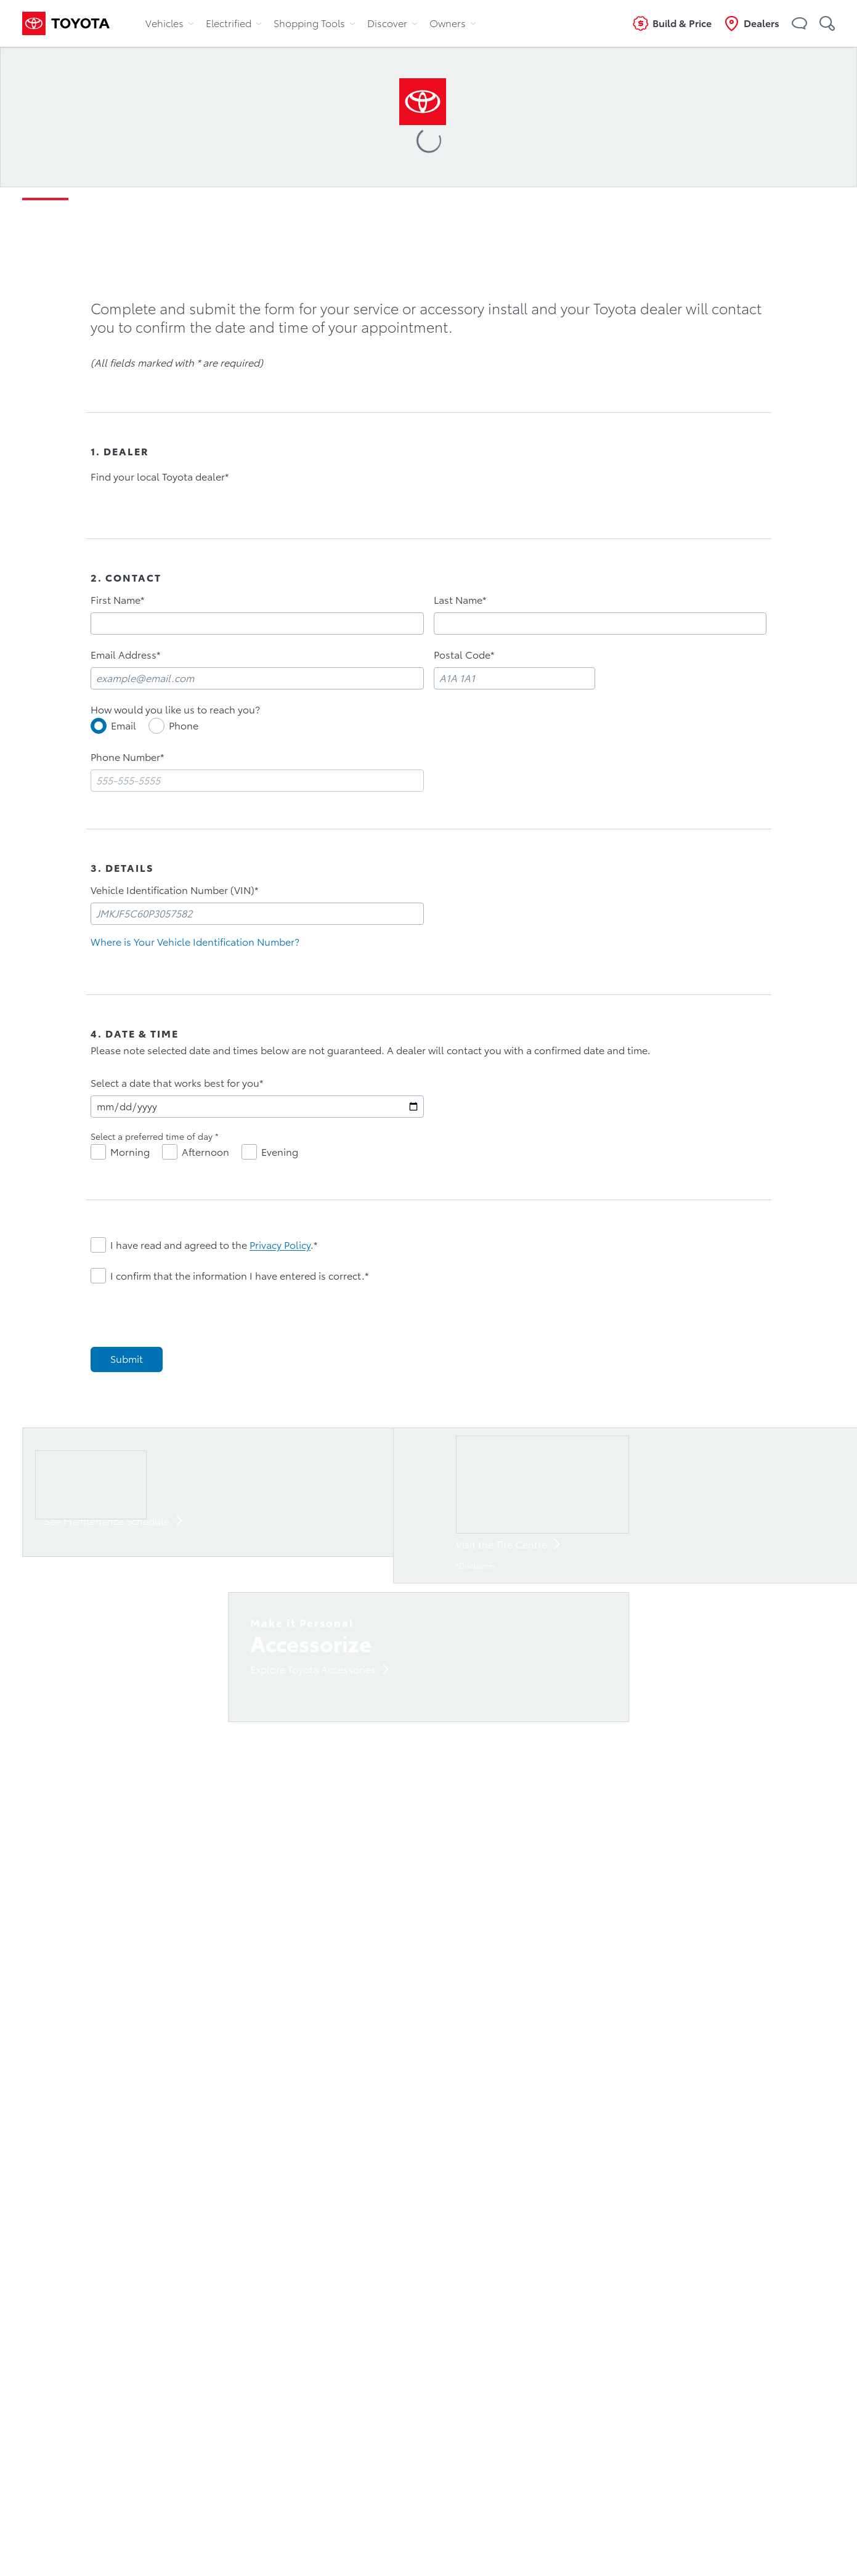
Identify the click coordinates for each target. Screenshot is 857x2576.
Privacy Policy (280, 1245)
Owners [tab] (452, 23)
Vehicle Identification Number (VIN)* (174, 890)
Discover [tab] (392, 23)
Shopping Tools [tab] (314, 23)
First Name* (117, 600)
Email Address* (125, 655)
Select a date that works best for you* (177, 1083)
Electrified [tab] (233, 23)
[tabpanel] (428, 911)
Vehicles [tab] (169, 23)
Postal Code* (464, 655)
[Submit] (127, 1359)
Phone (183, 726)
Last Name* (460, 600)
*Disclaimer (475, 1565)
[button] (799, 23)
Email (123, 726)
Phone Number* (127, 757)
